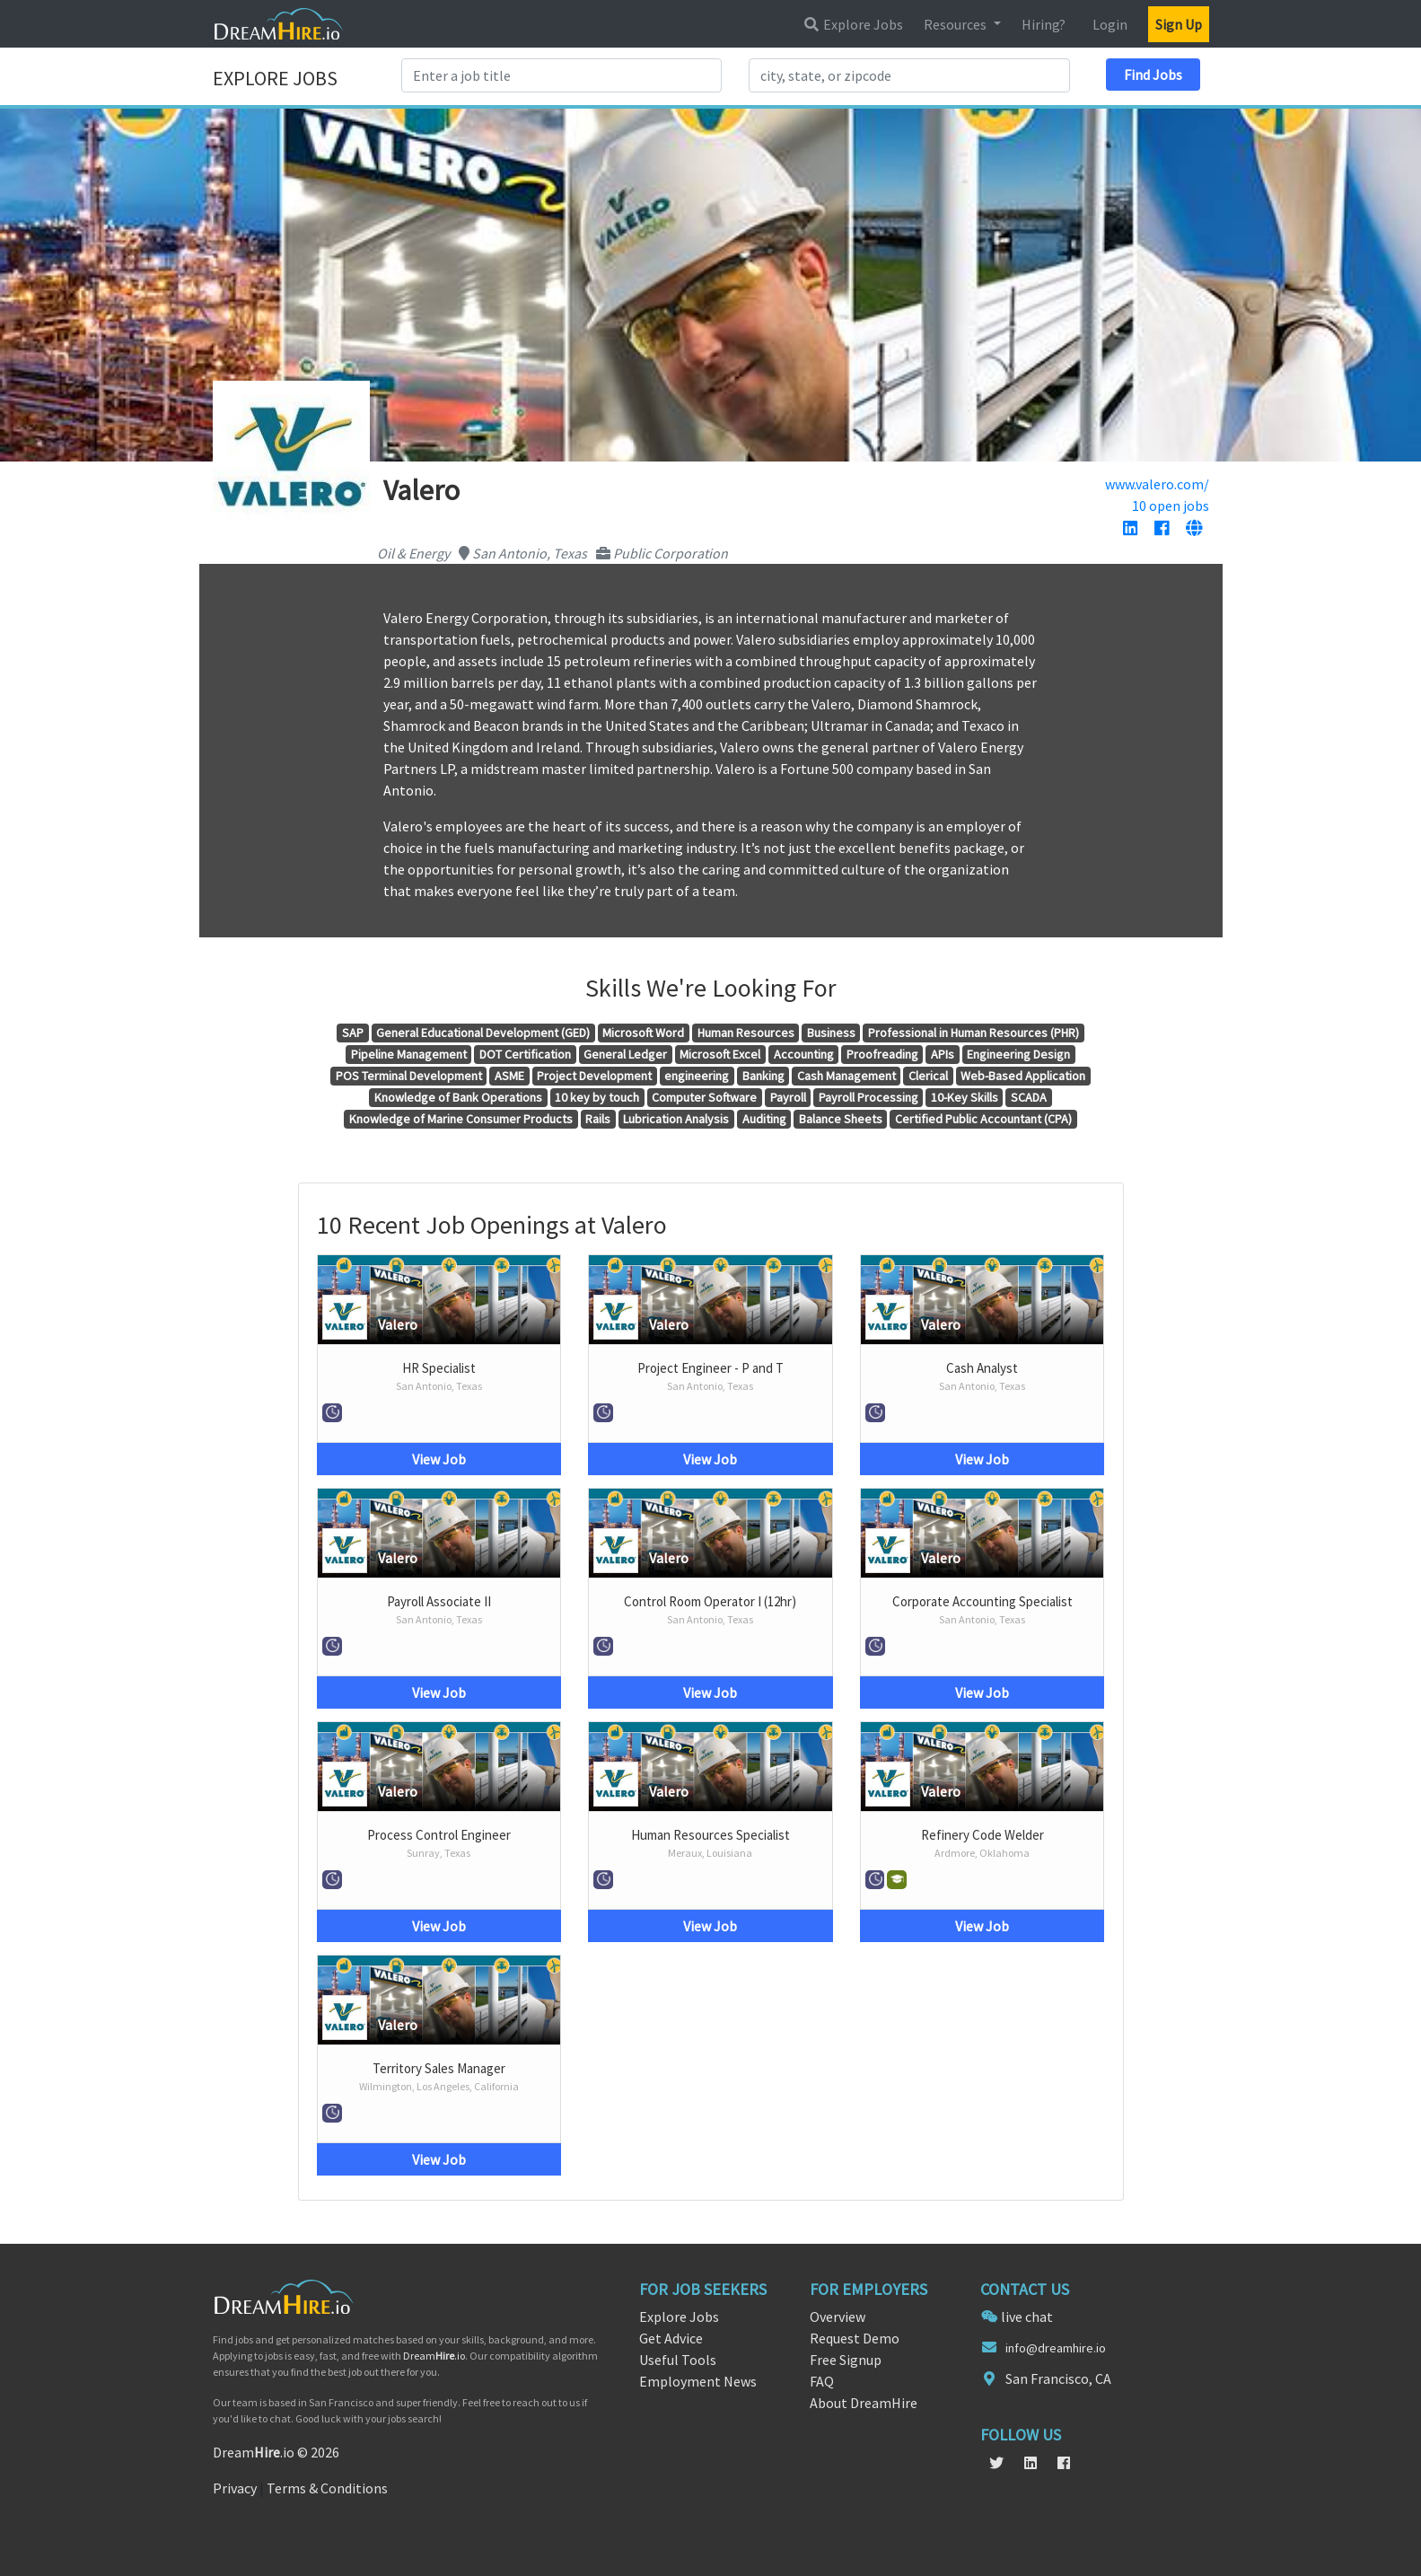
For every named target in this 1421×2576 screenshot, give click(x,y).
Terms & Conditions (327, 2488)
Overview (837, 2316)
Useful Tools (677, 2360)
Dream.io (434, 2355)
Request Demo (854, 2338)
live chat (1027, 2316)
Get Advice (671, 2338)
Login (1109, 24)
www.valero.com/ (1157, 484)
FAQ (822, 2381)
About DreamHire (863, 2403)
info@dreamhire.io (1055, 2348)
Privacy (235, 2488)
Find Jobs (1153, 75)
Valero (397, 1324)
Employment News (698, 2381)
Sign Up (1178, 24)
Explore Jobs (853, 24)
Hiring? (1044, 24)
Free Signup (846, 2360)
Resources (956, 24)
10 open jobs (1170, 505)
